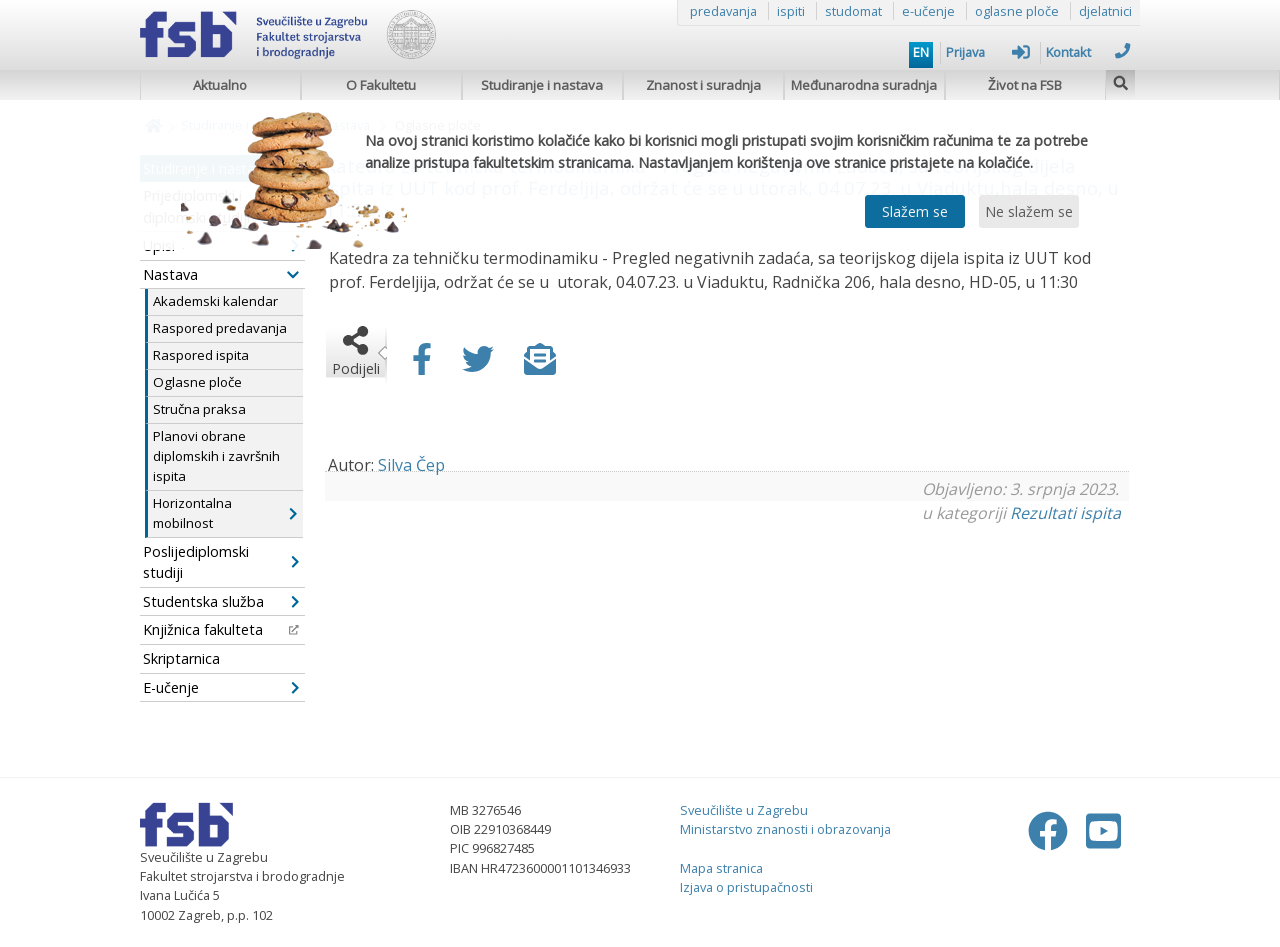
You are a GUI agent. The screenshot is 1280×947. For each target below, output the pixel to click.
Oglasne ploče (197, 382)
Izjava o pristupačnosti (746, 887)
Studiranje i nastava (542, 85)
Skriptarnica (181, 658)
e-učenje (928, 11)
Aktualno (220, 85)
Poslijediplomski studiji (221, 562)
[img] (1121, 80)
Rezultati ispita (1065, 513)
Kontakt (1088, 52)
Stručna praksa (199, 409)
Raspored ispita (201, 355)
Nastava (221, 274)
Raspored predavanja (220, 328)
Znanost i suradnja (703, 85)
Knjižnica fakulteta (221, 629)
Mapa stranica (721, 868)
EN (921, 52)
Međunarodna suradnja (864, 85)
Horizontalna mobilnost (225, 513)
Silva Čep (411, 465)
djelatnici (1105, 11)
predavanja (723, 11)
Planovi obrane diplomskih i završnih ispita (216, 456)
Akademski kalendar (215, 301)
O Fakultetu (381, 85)
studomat (853, 11)
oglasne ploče (1017, 11)
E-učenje (221, 687)
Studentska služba (221, 601)
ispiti (791, 11)
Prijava (988, 52)
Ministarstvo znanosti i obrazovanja (785, 829)
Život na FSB (1025, 85)
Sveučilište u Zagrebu (744, 810)
